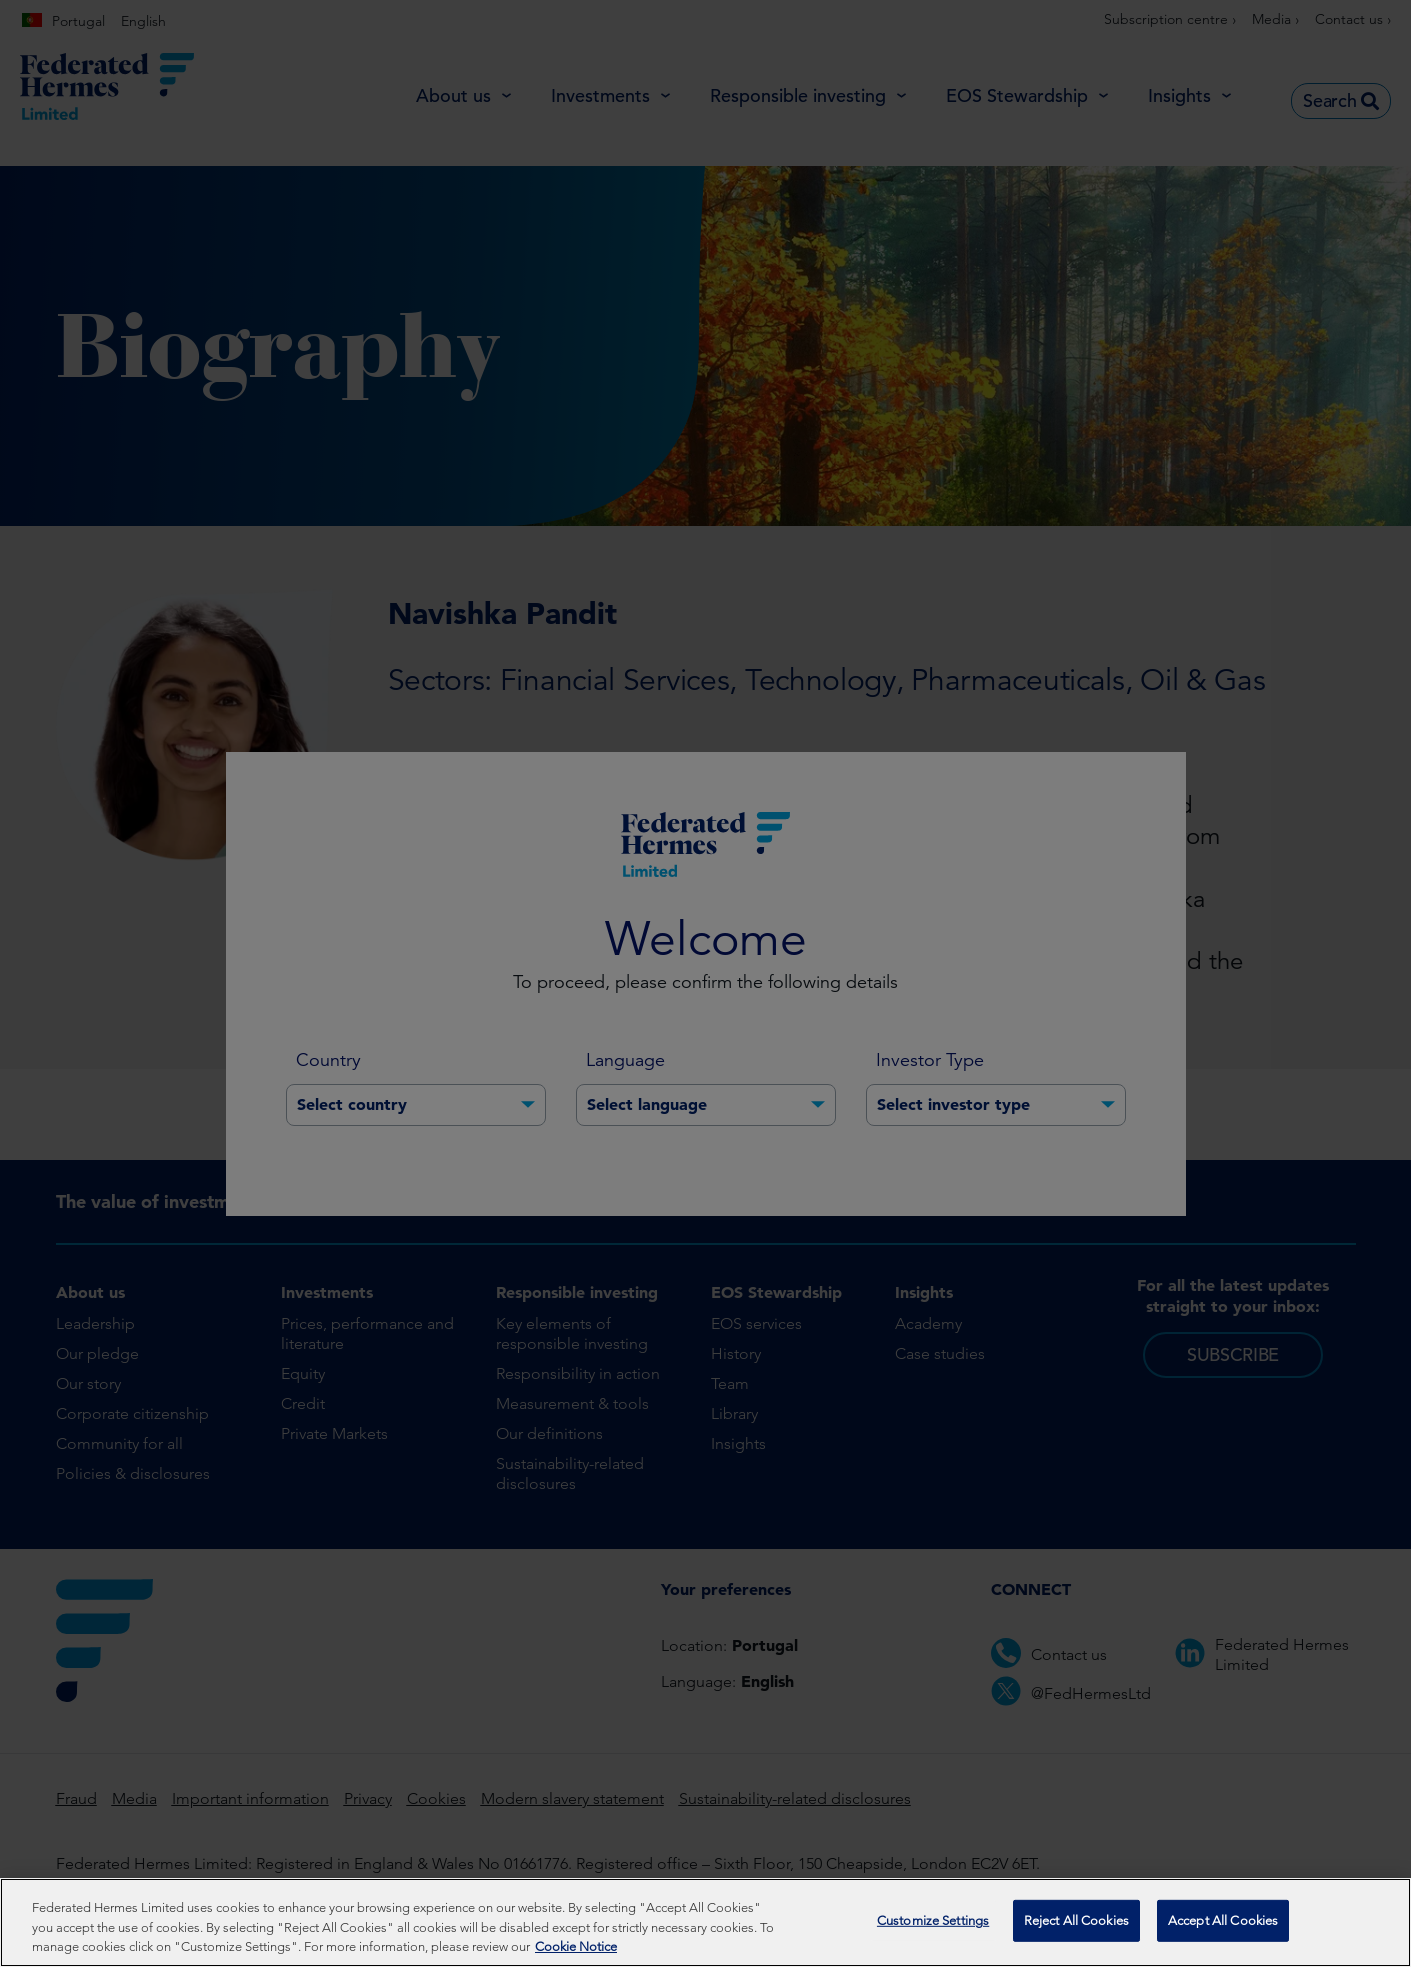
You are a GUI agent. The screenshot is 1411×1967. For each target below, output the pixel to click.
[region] (705, 1922)
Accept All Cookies (1223, 1920)
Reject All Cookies (1076, 1920)
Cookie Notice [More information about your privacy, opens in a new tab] (576, 1946)
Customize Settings (933, 1920)
